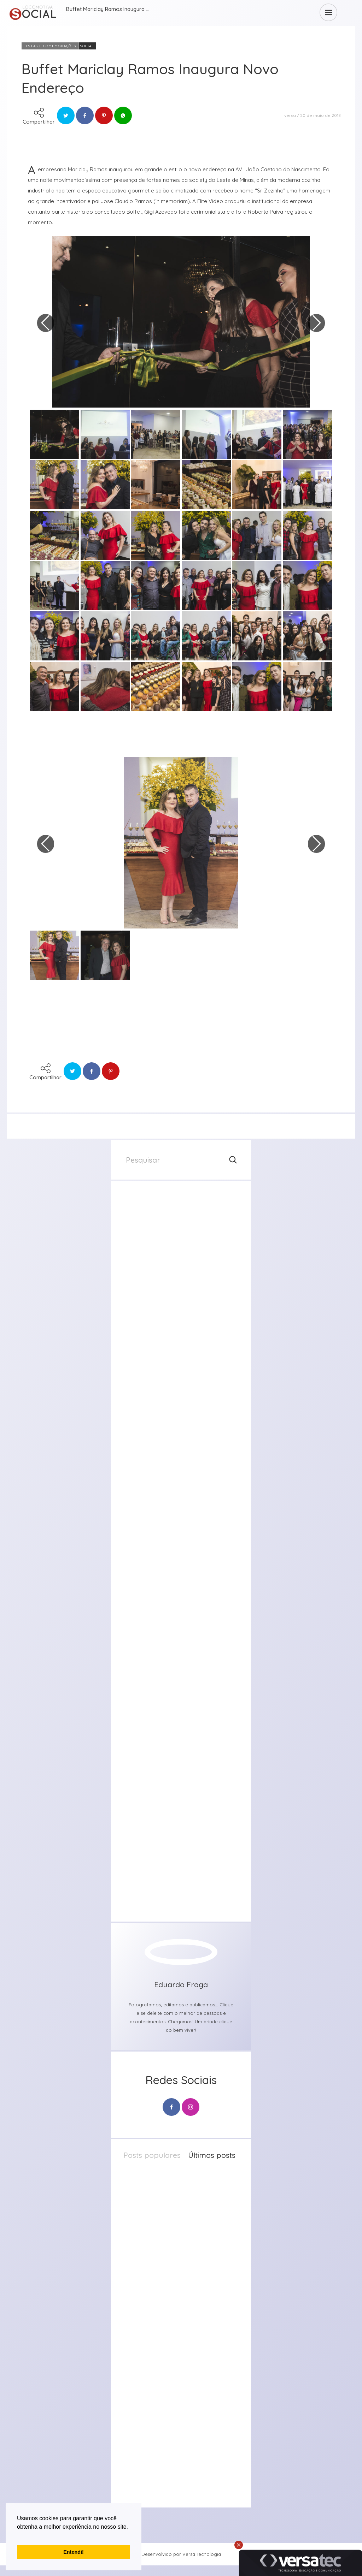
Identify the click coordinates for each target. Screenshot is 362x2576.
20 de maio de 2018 (320, 115)
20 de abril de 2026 (190, 2319)
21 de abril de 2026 (190, 2282)
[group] (181, 1254)
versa (290, 115)
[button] (18, 2536)
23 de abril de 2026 (190, 2245)
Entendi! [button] (73, 2552)
